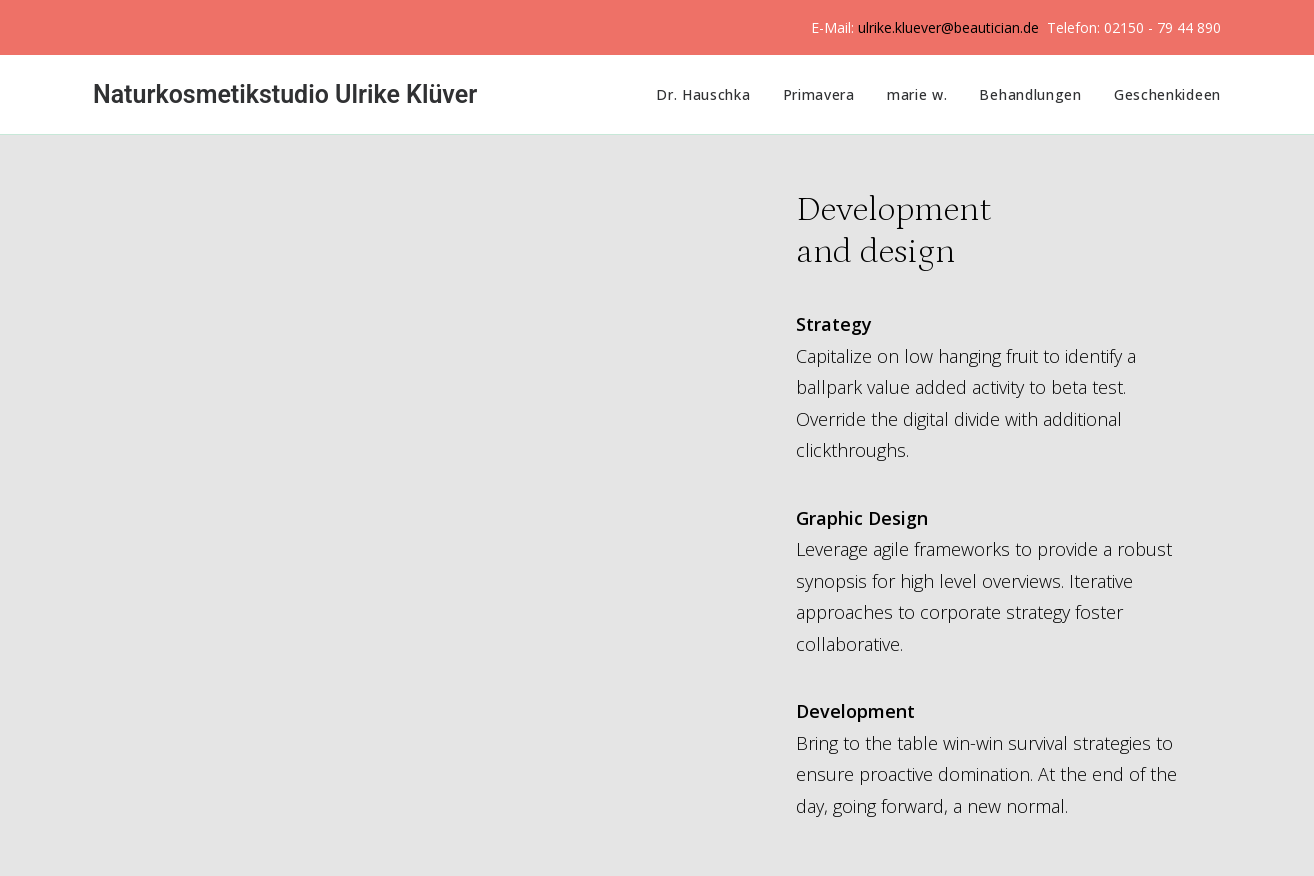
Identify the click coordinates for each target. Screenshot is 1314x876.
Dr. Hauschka (703, 94)
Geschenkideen (1167, 94)
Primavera (819, 94)
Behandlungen (1030, 94)
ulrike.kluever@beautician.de (948, 27)
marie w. (917, 94)
